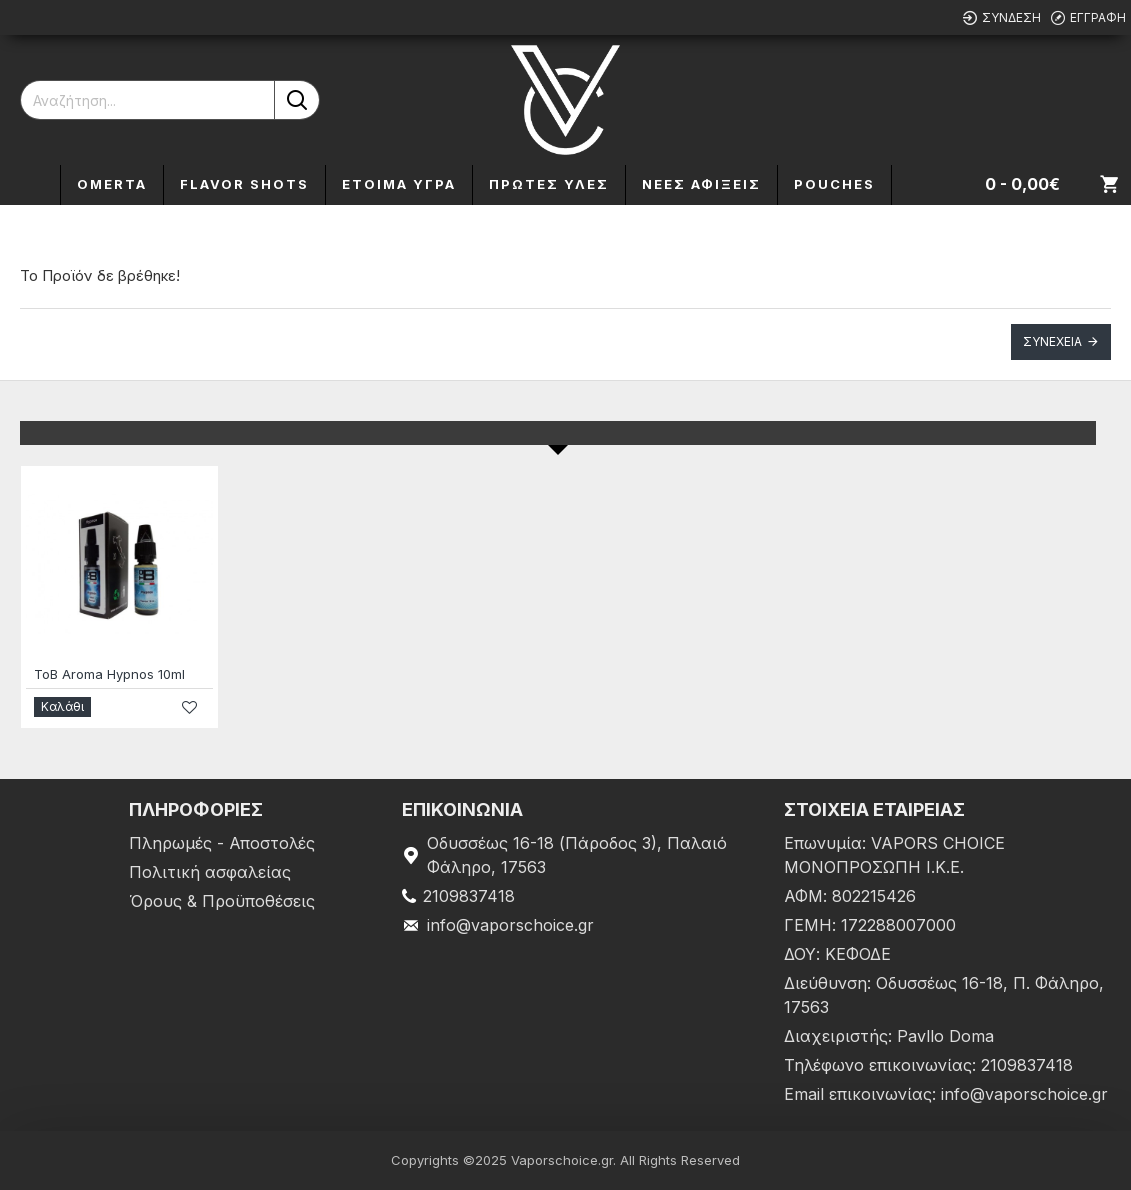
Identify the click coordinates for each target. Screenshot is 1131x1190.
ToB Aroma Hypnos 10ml (109, 674)
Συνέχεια (1052, 341)
